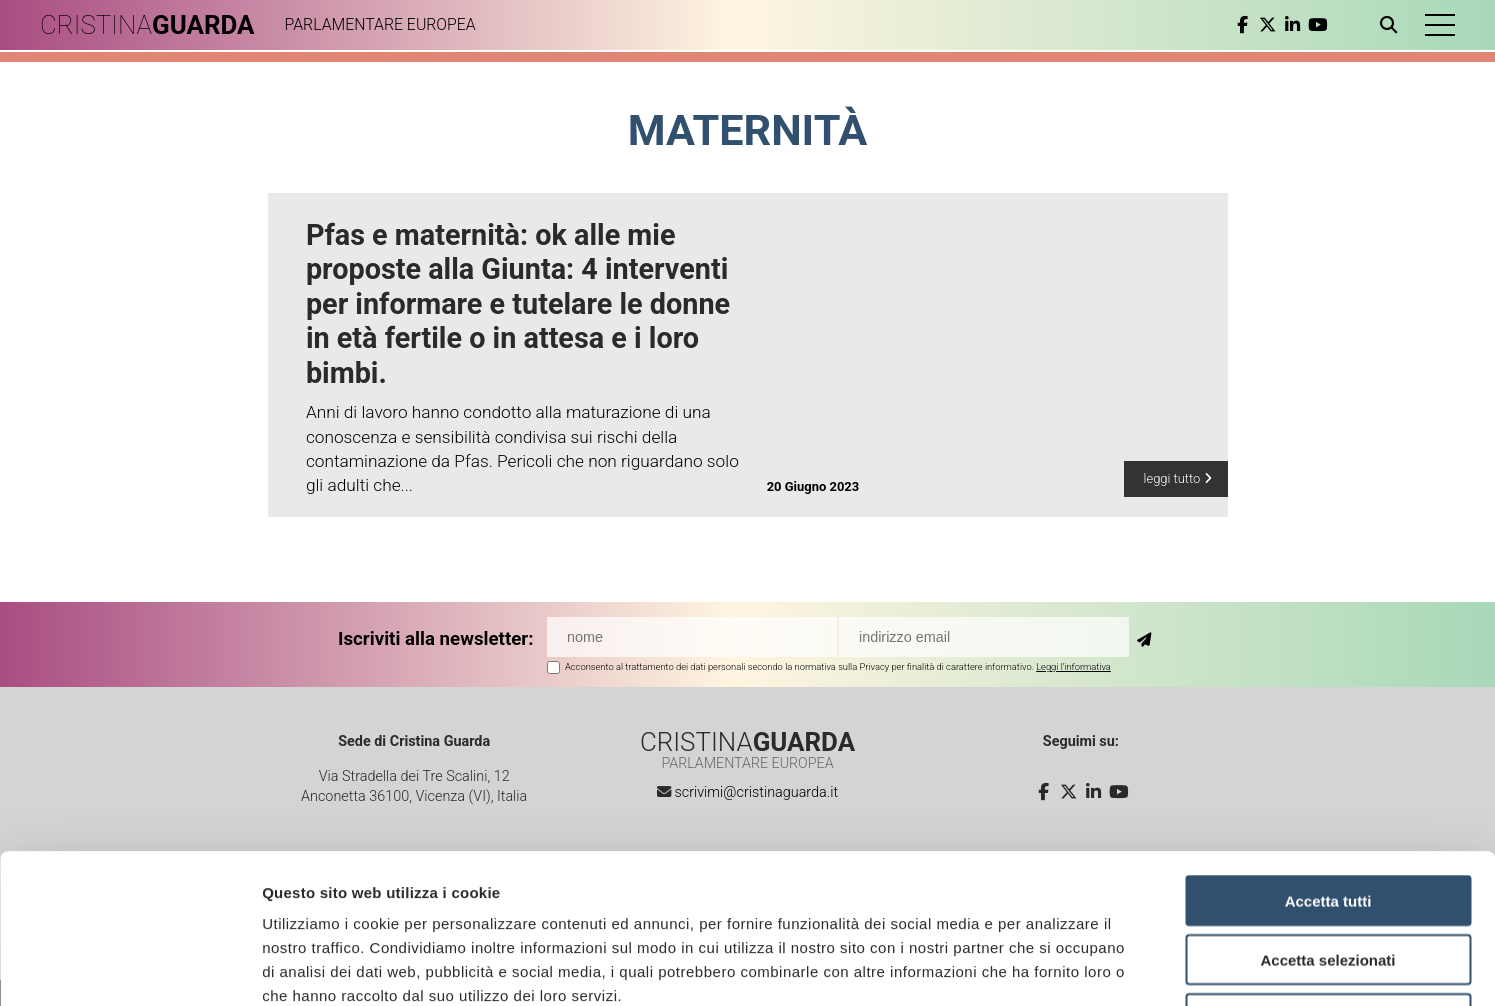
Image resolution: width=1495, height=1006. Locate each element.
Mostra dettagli (1052, 966)
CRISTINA (147, 25)
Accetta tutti (1328, 760)
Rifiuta (1328, 878)
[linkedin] (1292, 25)
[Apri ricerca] (1392, 25)
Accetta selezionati (1327, 819)
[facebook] (1242, 25)
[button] (1440, 25)
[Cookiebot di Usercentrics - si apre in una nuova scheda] (129, 967)
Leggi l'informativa (1073, 666)
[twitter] (1267, 25)
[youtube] (1317, 25)
